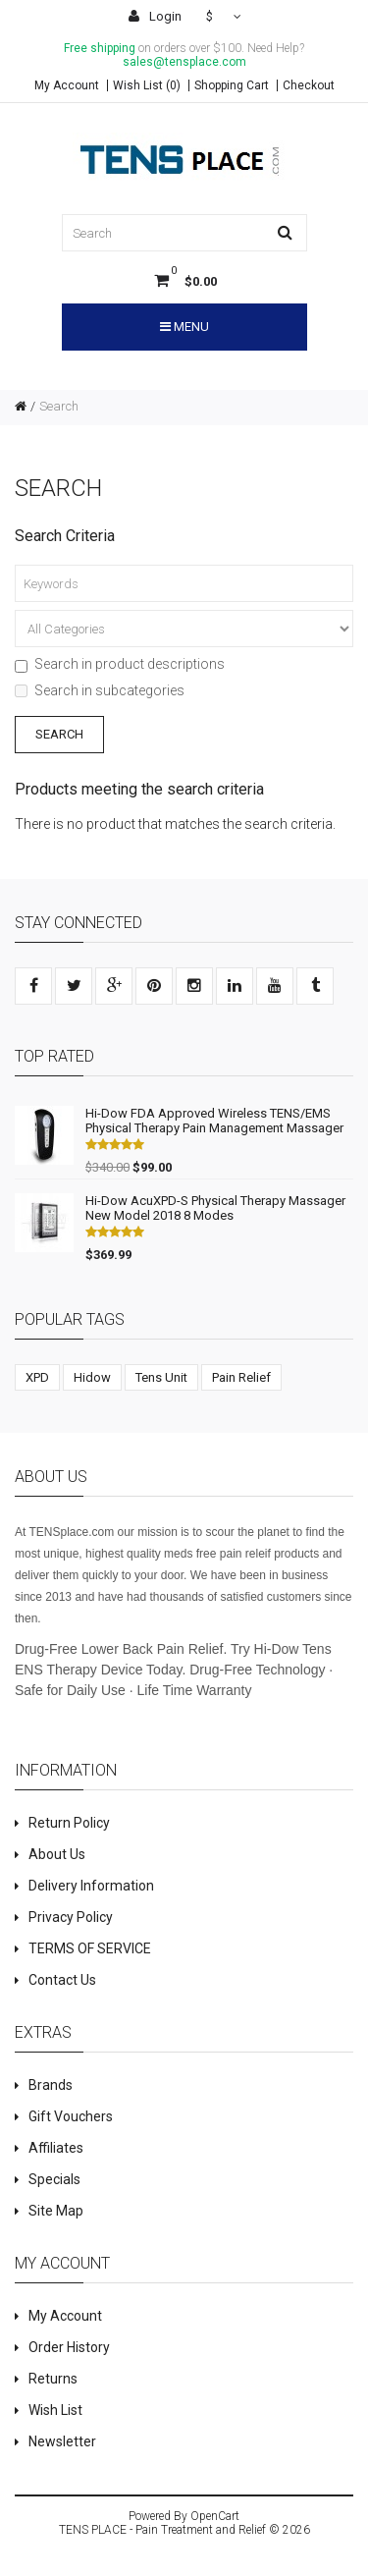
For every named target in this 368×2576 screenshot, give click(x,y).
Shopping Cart (231, 85)
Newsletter (62, 2441)
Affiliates (55, 2148)
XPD (37, 1377)
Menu (184, 326)
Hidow (92, 1377)
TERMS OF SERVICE (89, 1948)
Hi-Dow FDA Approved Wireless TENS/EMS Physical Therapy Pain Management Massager (214, 1120)
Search (59, 406)
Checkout (309, 85)
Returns (53, 2378)
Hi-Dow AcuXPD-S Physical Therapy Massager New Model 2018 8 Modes (215, 1208)
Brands (50, 2085)
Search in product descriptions (120, 664)
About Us (56, 1854)
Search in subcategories (99, 690)
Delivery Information (91, 1885)
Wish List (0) (147, 85)
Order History (69, 2347)
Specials (54, 2179)
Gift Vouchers (70, 2116)
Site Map (55, 2211)
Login (155, 16)
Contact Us (62, 1980)
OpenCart (214, 2516)
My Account (66, 85)
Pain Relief (241, 1377)
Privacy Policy (70, 1917)
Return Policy (69, 1823)
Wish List (55, 2410)
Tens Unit (161, 1377)
